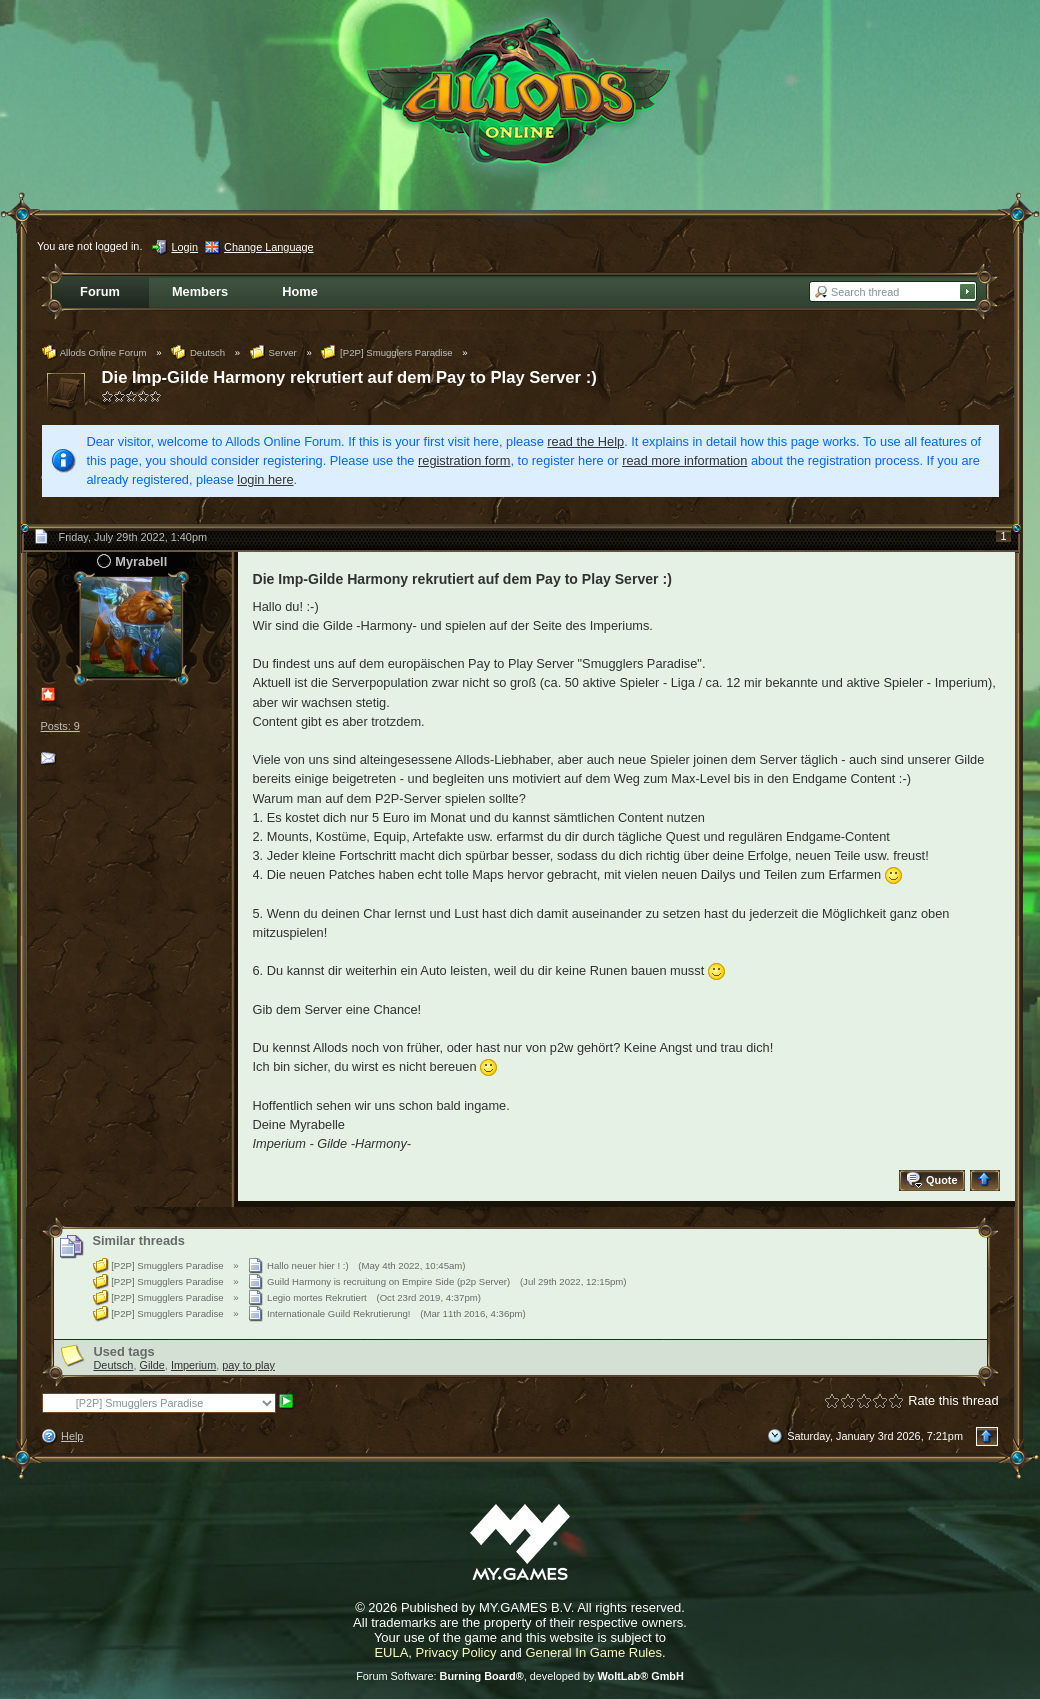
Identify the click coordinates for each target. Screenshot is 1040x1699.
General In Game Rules (593, 1652)
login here (265, 479)
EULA (391, 1652)
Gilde (151, 1365)
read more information (684, 460)
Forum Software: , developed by (520, 1676)
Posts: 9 (60, 726)
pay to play (248, 1365)
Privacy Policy (456, 1652)
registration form (464, 460)
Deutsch (114, 1365)
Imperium (193, 1365)
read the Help (585, 441)
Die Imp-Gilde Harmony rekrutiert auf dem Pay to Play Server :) (349, 377)
